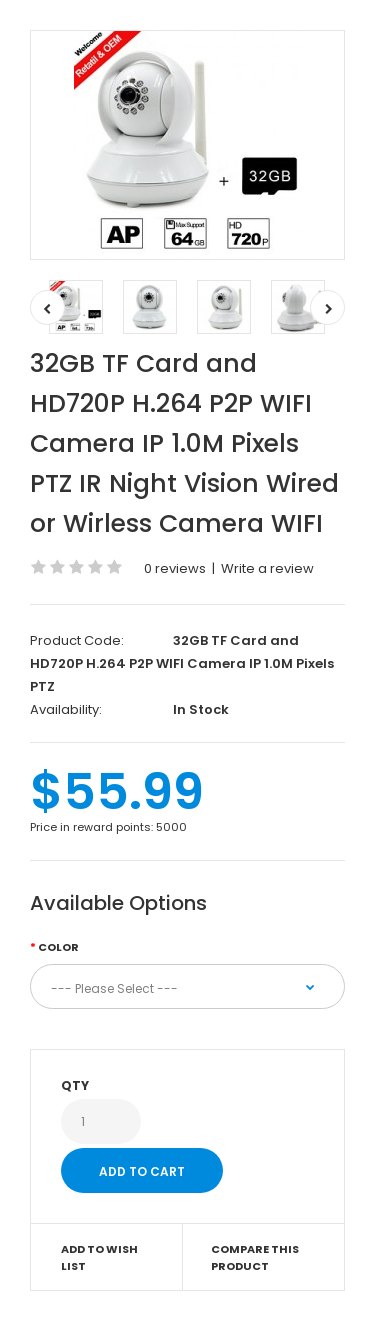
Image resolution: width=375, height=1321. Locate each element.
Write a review (267, 568)
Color (58, 947)
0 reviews (175, 568)
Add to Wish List (99, 1258)
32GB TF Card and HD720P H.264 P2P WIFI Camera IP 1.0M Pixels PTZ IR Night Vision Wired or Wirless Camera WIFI (184, 443)
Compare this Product (255, 1258)
